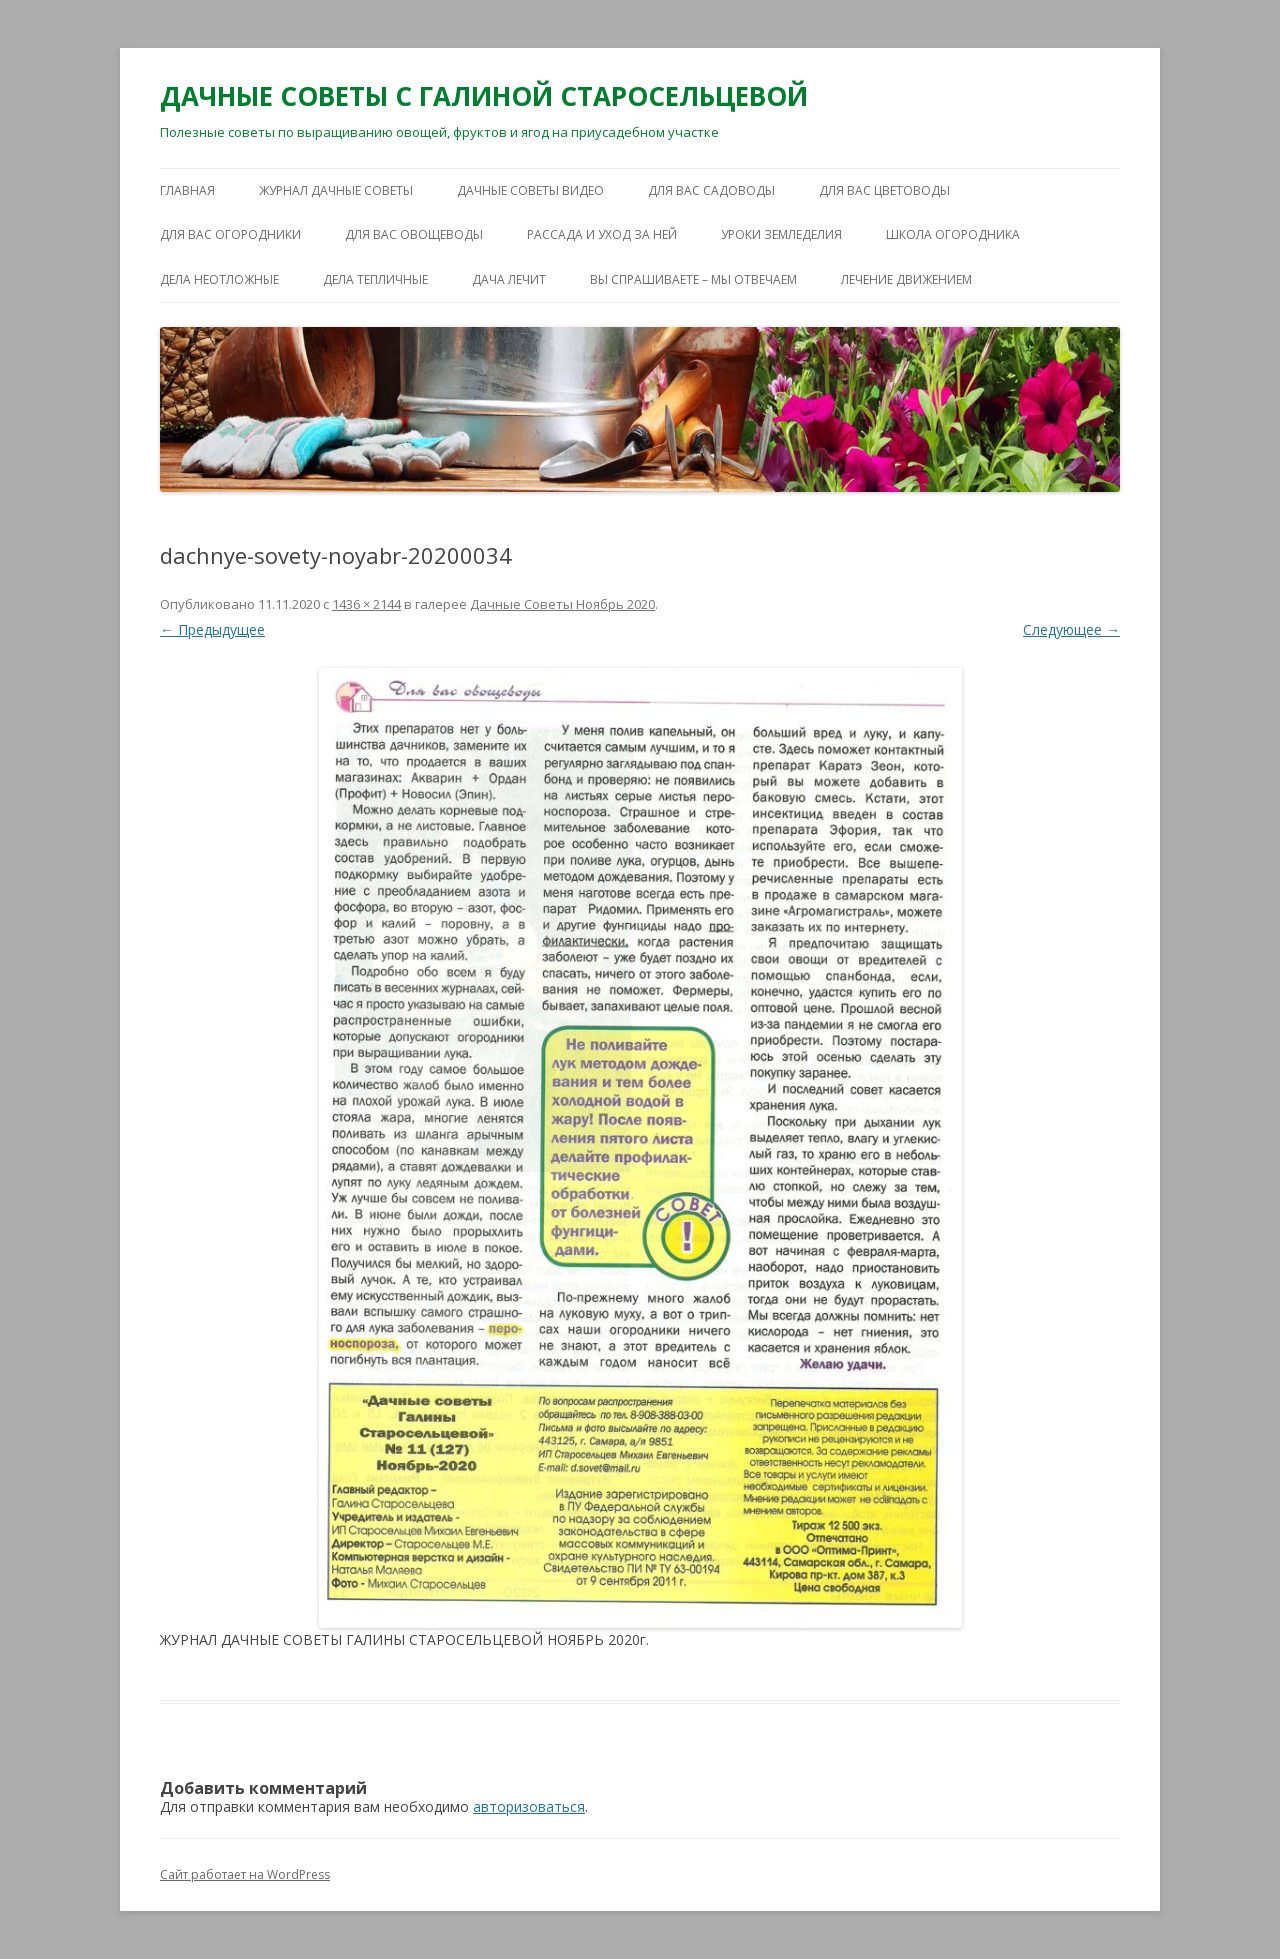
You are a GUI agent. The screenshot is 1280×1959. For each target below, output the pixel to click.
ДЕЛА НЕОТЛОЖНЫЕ (219, 279)
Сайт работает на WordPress (245, 1874)
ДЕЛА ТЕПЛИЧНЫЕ (375, 279)
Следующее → (1071, 629)
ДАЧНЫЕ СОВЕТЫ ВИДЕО (530, 190)
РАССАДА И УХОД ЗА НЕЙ (602, 234)
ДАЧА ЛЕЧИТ (509, 279)
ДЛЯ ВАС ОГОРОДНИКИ (230, 234)
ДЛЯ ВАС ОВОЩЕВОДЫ (414, 234)
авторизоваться (529, 1806)
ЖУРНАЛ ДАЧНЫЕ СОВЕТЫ (336, 190)
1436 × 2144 (366, 604)
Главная (187, 190)
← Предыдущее (212, 629)
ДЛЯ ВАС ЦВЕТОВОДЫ (884, 190)
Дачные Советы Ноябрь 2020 (562, 604)
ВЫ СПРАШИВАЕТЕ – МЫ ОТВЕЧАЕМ (693, 279)
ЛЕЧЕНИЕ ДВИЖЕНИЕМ (906, 279)
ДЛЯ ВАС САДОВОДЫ (711, 190)
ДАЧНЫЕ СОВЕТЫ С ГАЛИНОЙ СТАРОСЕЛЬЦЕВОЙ (484, 96)
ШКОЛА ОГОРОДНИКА (953, 234)
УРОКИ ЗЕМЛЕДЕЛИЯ (781, 234)
